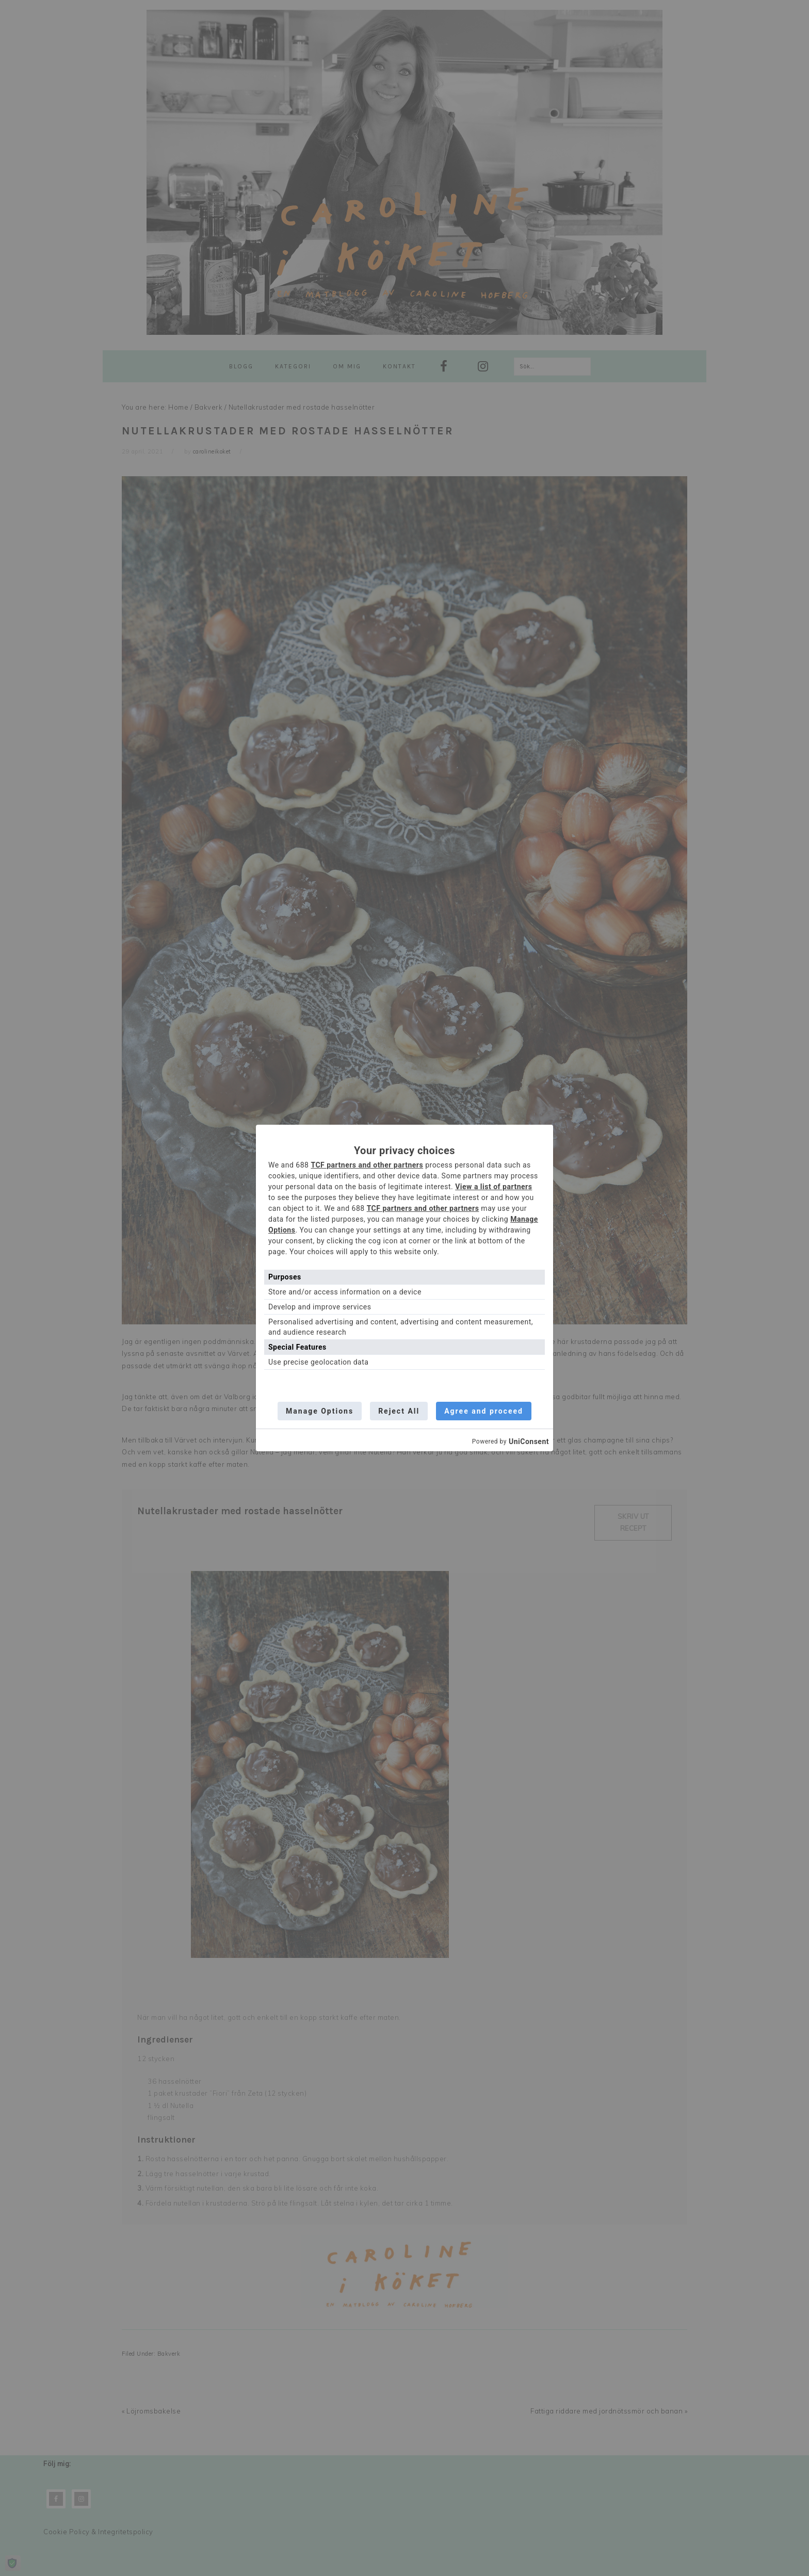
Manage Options (319, 1411)
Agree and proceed (483, 1411)
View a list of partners (493, 1186)
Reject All (398, 1411)
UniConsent (529, 1441)
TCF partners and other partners (367, 1165)
